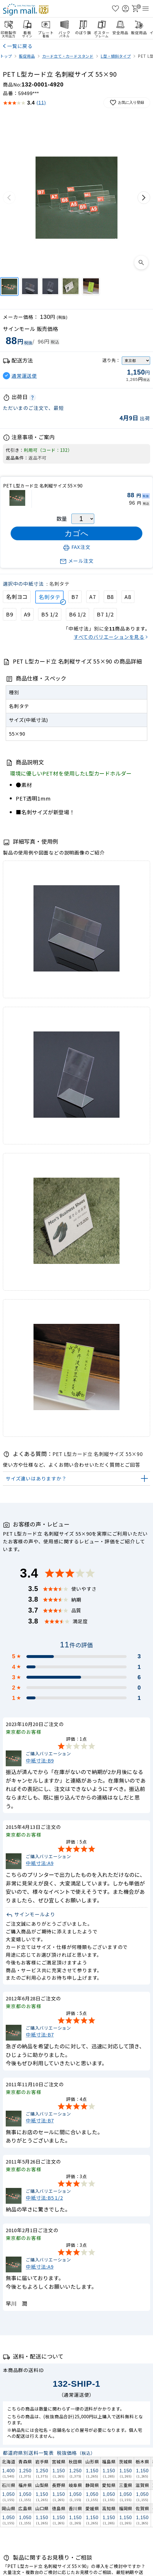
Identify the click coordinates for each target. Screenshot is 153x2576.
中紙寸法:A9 (40, 1863)
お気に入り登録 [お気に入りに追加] (126, 102)
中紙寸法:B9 (40, 1760)
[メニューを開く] (145, 8)
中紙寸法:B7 (40, 2034)
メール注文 (77, 560)
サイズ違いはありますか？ (36, 1478)
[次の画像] (144, 197)
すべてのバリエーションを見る (109, 636)
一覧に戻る (20, 46)
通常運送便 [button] (24, 376)
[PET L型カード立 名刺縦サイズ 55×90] (9, 286)
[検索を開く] (105, 8)
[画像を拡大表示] (141, 262)
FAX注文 (77, 546)
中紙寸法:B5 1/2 (44, 2197)
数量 (61, 518)
